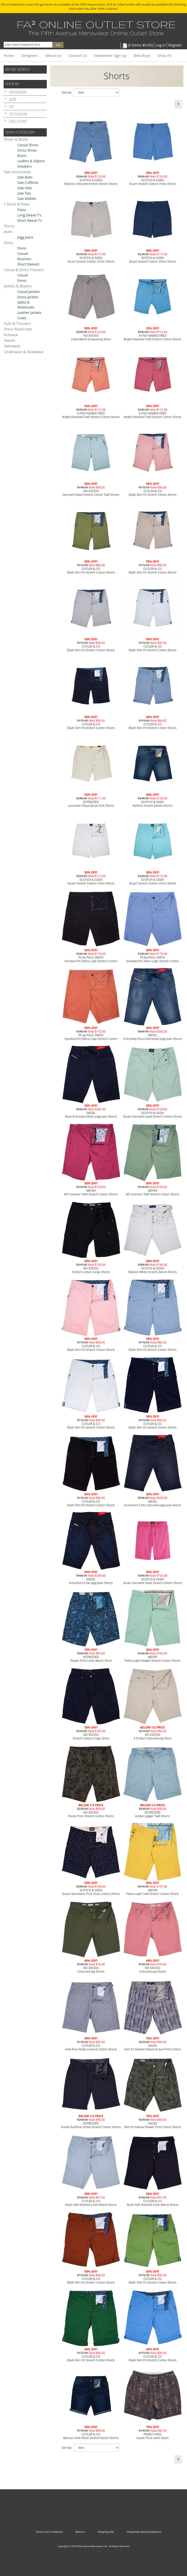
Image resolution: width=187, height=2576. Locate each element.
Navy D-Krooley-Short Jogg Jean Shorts (91, 1116)
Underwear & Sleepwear (24, 351)
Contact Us (77, 55)
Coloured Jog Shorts (90, 1971)
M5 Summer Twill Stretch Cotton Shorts (91, 1194)
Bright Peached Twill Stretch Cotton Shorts (152, 339)
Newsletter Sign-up (110, 55)
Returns (80, 2531)
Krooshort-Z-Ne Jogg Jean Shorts (91, 1583)
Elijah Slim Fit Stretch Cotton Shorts (152, 495)
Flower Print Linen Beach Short (91, 1661)
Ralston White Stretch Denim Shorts (152, 1272)
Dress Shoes (27, 150)
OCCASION (18, 113)
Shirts (8, 242)
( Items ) (137, 45)
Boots (22, 155)
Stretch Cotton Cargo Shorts (91, 1272)
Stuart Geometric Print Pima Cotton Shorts (91, 1894)
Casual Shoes (27, 145)
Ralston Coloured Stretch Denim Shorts (90, 184)
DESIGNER (17, 92)
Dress (21, 248)
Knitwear (11, 334)
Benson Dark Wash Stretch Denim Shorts (91, 2438)
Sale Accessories (17, 171)
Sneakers (24, 166)
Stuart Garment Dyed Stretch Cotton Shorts (152, 1116)
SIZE (12, 99)
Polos (21, 209)
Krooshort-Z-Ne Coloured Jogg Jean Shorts (152, 1505)
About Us (53, 55)
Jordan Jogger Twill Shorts (152, 1816)
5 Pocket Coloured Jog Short (153, 1738)
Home (9, 55)
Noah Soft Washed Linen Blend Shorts (91, 2205)
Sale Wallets (26, 198)
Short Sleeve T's (29, 220)
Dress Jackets (27, 297)
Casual (22, 253)
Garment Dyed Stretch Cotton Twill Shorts (91, 495)
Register (175, 45)
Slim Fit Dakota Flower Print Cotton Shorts (152, 2127)
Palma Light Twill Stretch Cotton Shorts (152, 1894)
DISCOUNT (18, 121)
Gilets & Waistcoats (25, 304)
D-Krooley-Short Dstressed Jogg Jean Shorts (152, 1039)
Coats (21, 318)
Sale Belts (25, 177)
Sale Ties (24, 193)
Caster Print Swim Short (152, 2438)
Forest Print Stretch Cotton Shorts (91, 1816)
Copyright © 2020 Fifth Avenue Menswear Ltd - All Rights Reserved (94, 2546)
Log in (160, 45)
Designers (29, 55)
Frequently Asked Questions (144, 2531)
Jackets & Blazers (18, 285)
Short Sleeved (28, 264)
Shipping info (106, 2531)
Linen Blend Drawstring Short (91, 339)
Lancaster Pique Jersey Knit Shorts (91, 806)
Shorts (9, 225)
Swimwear (12, 345)
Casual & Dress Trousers (24, 269)
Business (24, 259)
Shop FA (164, 55)
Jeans (8, 231)
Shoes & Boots (16, 139)
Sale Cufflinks (27, 182)
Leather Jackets (29, 312)
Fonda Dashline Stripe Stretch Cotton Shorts (91, 2127)
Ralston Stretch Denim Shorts (153, 806)
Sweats (9, 340)
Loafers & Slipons (31, 161)
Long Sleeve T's (29, 215)
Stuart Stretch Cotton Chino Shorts (152, 184)
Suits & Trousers (17, 323)
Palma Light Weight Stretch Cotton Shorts (152, 1661)
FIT (11, 106)
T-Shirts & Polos (17, 204)
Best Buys (142, 55)
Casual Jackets (28, 291)
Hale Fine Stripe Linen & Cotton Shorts (91, 2049)
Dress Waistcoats (18, 328)
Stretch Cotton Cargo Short (91, 1738)
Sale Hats (24, 188)
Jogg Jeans (25, 237)
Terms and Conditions (49, 2531)
